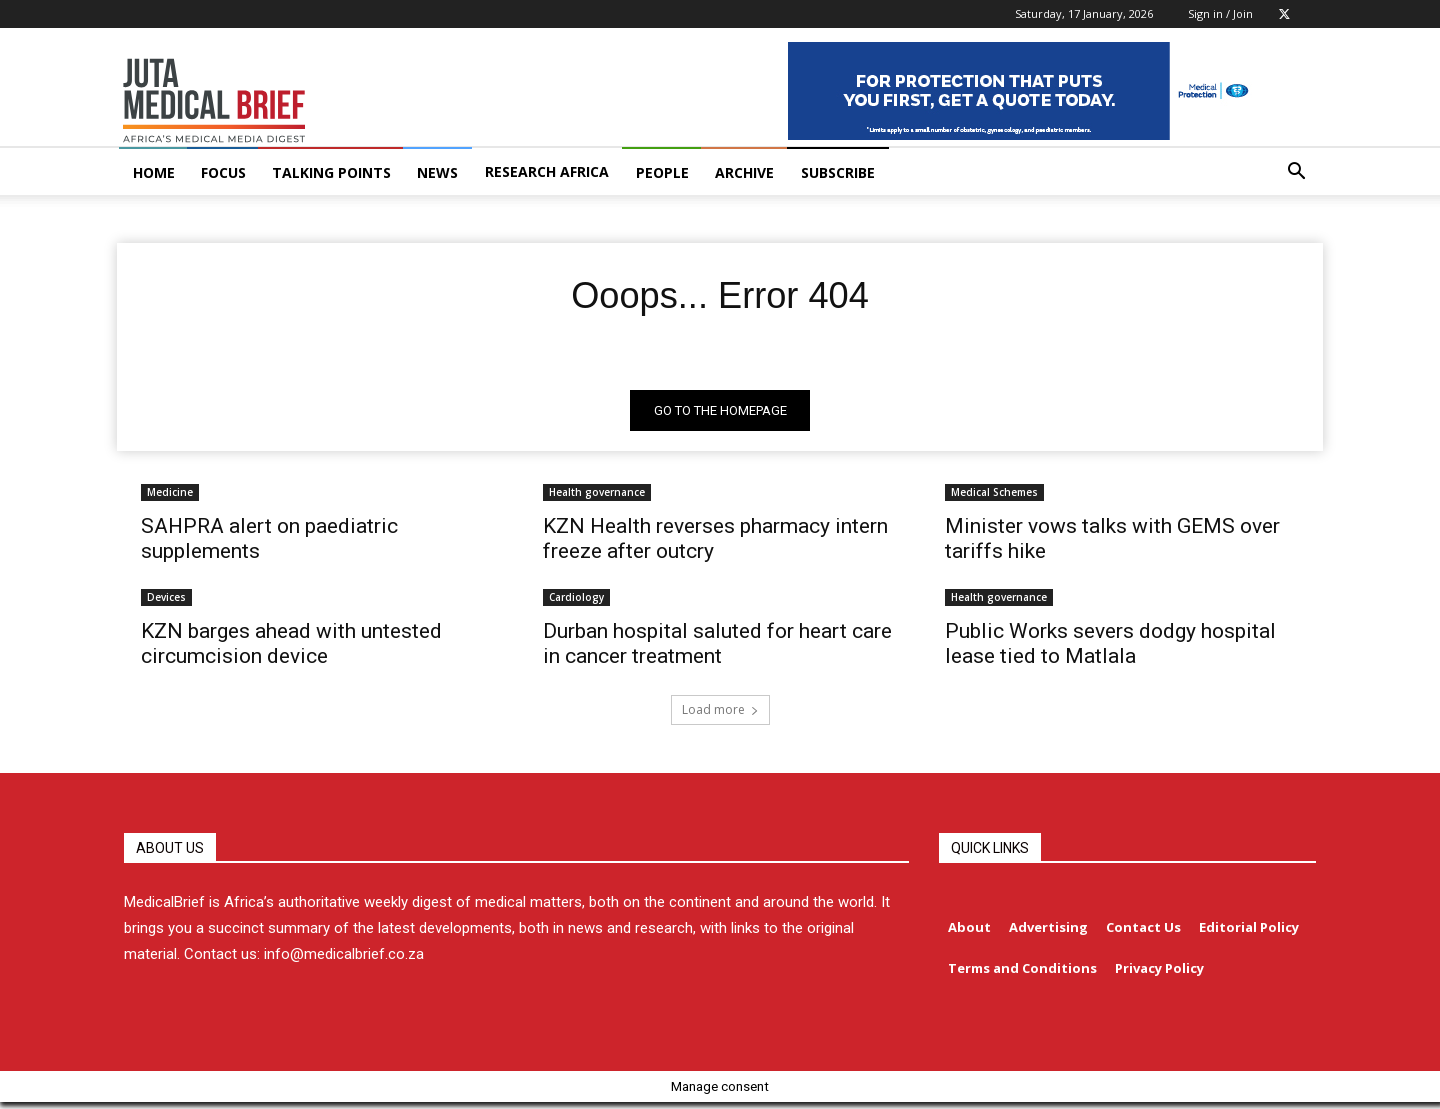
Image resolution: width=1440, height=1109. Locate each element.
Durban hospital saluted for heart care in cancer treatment (717, 648)
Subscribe (838, 172)
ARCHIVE (744, 172)
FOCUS (223, 172)
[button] (1296, 173)
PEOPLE (662, 172)
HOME (154, 172)
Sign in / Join (1220, 13)
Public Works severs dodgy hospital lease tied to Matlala (1110, 648)
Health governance (597, 497)
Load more (720, 714)
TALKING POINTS (331, 172)
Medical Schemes (994, 497)
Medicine (170, 497)
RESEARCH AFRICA (547, 171)
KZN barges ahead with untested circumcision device (291, 648)
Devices (166, 602)
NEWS (437, 172)
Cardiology (576, 602)
